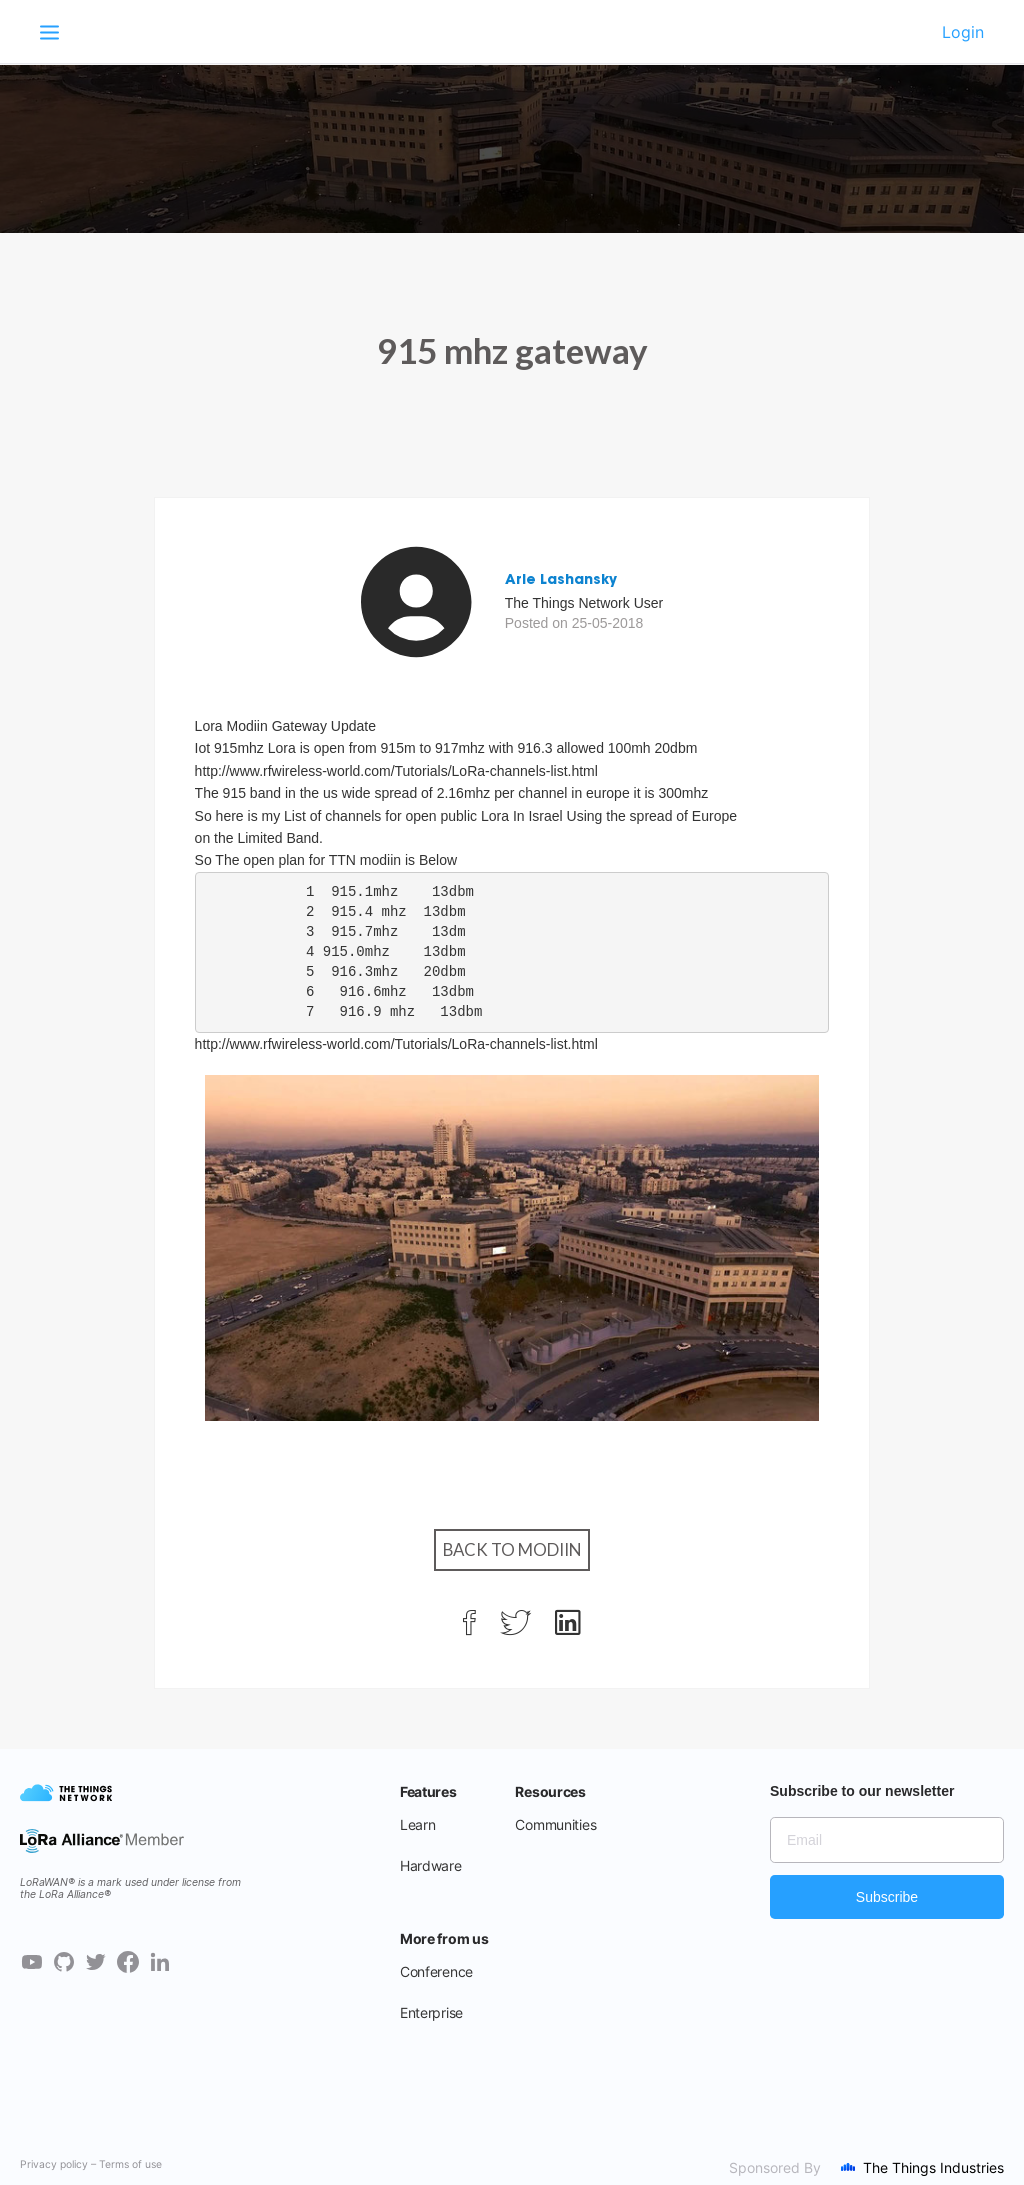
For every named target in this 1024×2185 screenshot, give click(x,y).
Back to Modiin (512, 1549)
